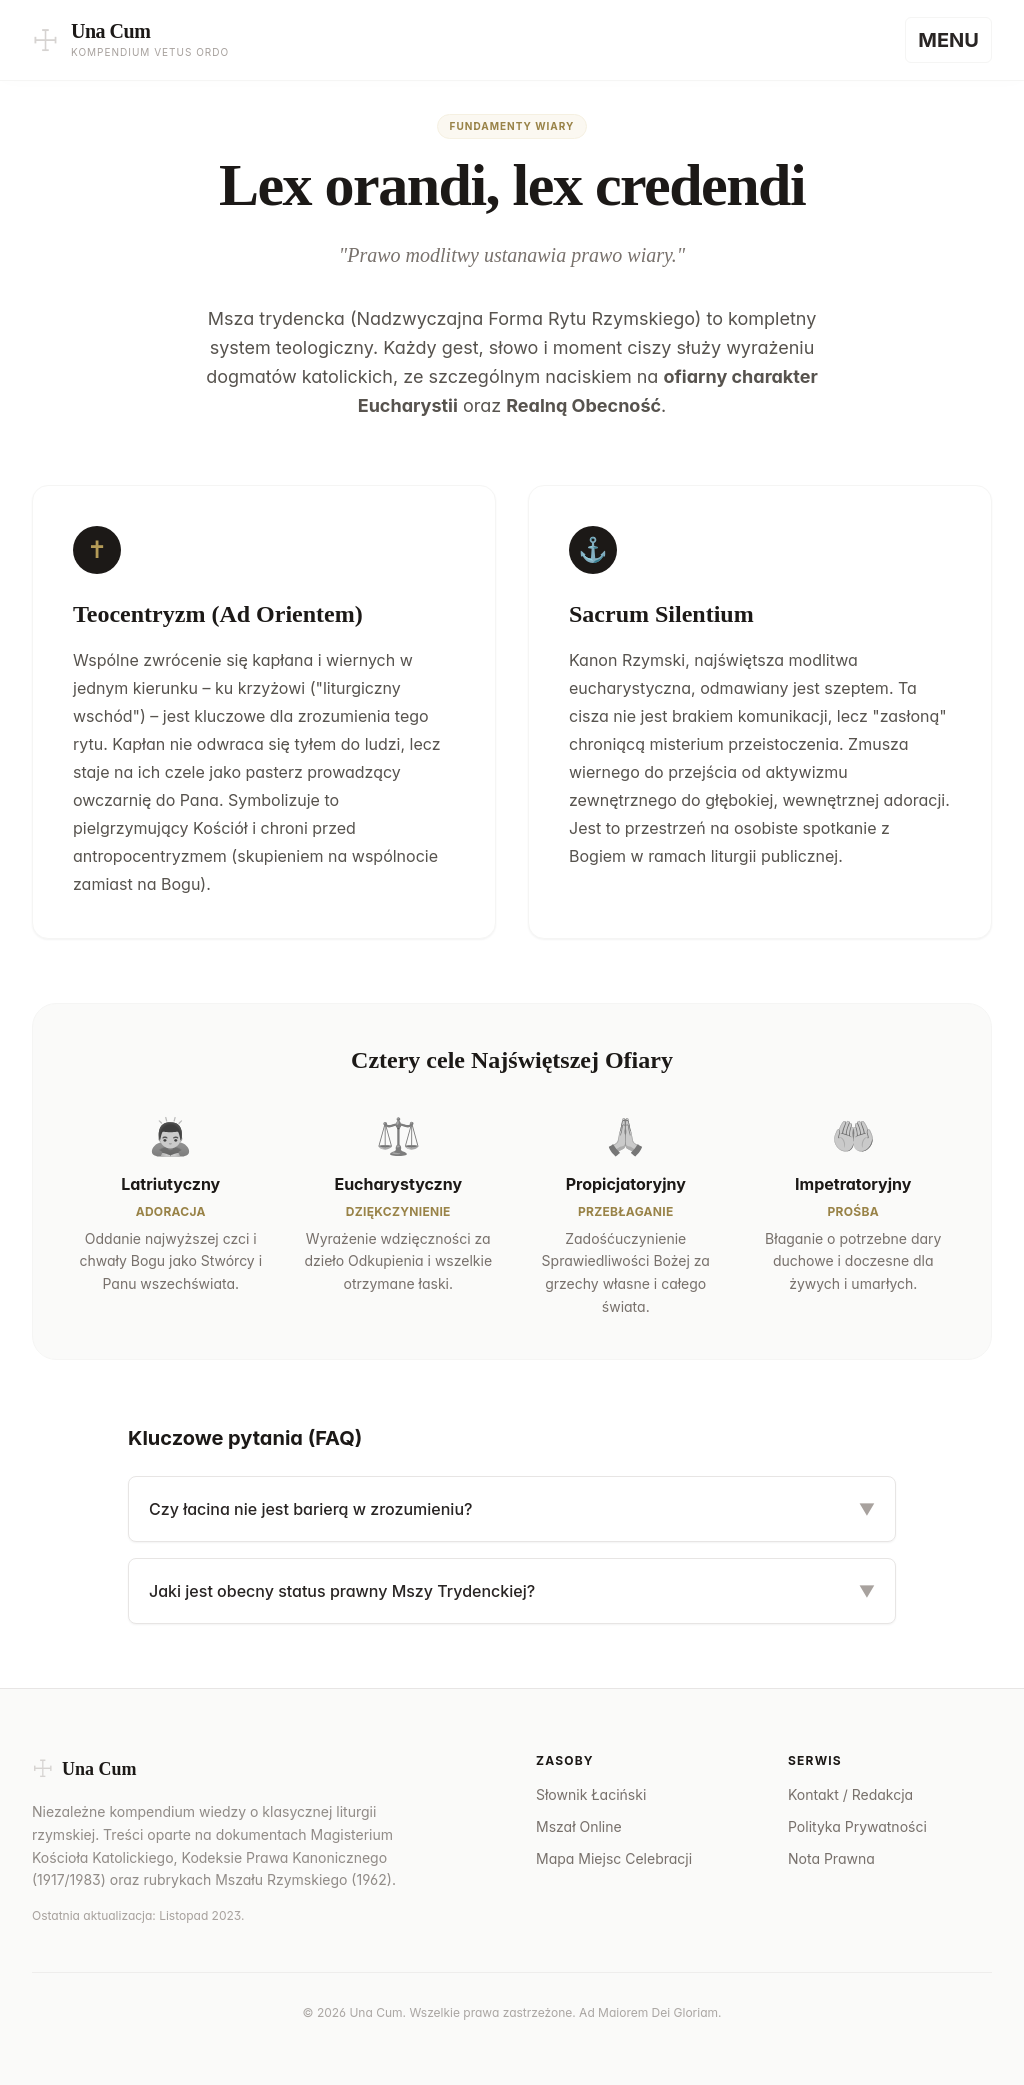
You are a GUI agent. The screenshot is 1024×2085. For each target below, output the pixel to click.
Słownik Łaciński (591, 1794)
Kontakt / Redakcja (850, 1794)
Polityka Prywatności (857, 1826)
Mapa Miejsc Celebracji (614, 1858)
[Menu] (948, 40)
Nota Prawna (831, 1858)
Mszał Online (579, 1826)
